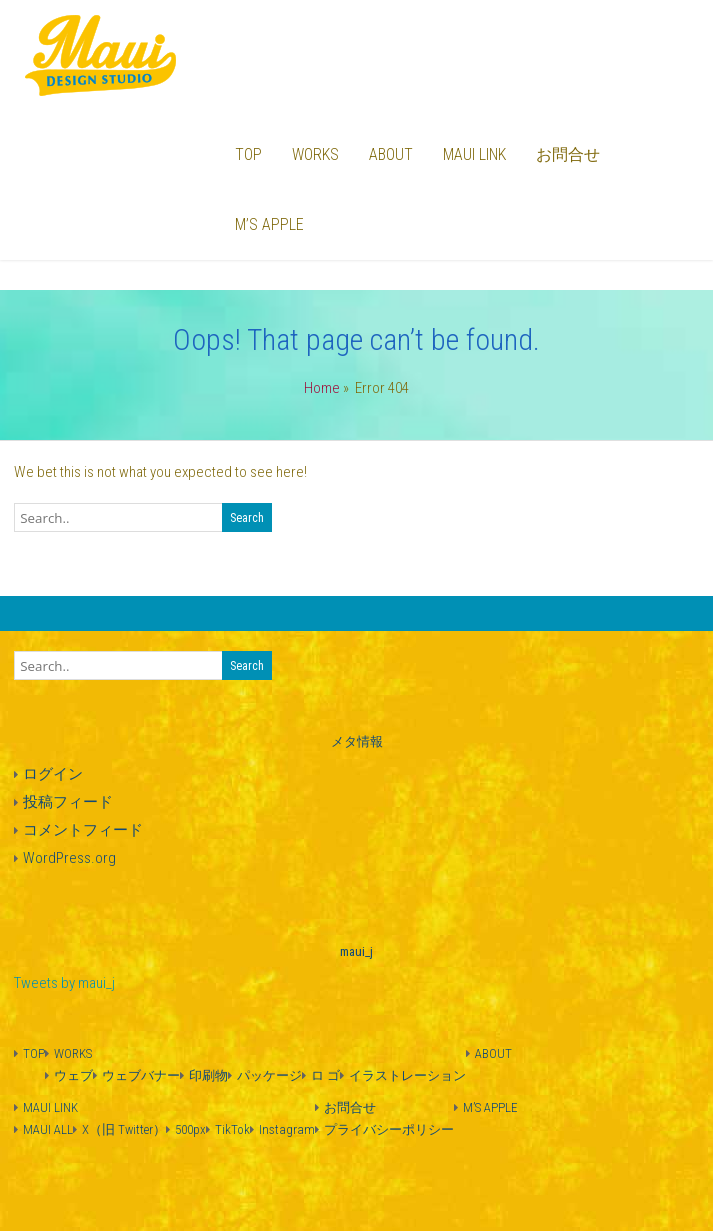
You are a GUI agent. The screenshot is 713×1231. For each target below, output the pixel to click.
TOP (248, 154)
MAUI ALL (48, 1129)
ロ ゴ (325, 1075)
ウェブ (73, 1075)
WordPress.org (69, 858)
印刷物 (208, 1075)
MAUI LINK (474, 154)
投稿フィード (68, 802)
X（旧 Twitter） (124, 1129)
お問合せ (568, 154)
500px (190, 1129)
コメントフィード (83, 830)
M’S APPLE (269, 224)
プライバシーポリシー (389, 1129)
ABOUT (391, 154)
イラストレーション (407, 1075)
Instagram (287, 1129)
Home (322, 388)
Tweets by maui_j (64, 983)
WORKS (315, 154)
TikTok (232, 1129)
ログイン (53, 774)
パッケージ (269, 1075)
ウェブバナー (141, 1075)
